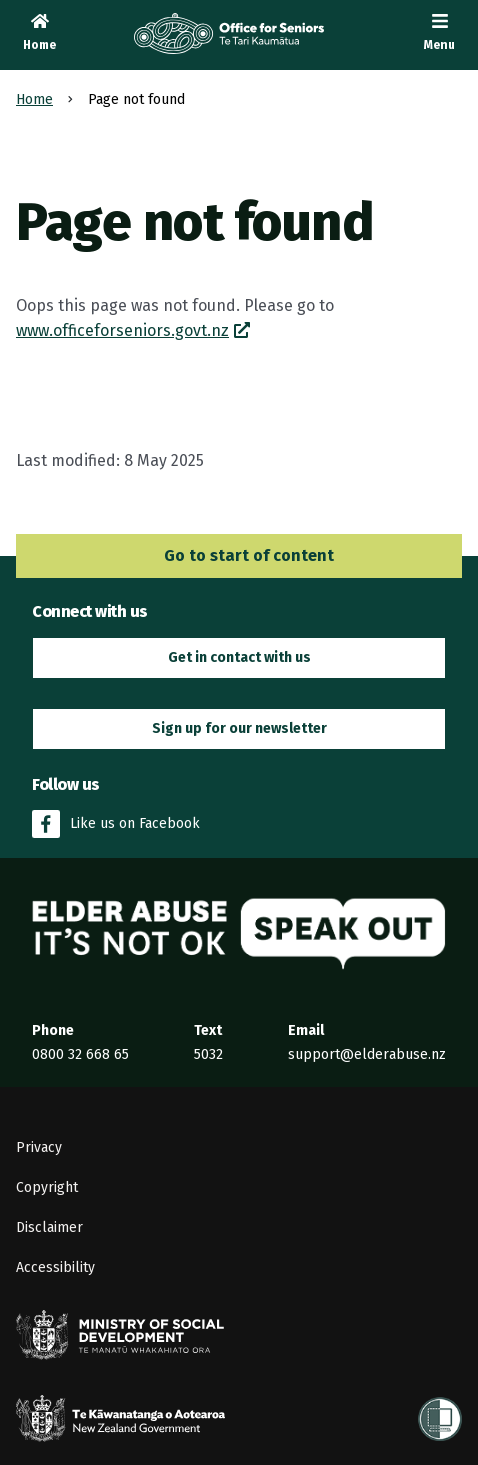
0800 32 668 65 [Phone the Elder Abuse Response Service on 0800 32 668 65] (80, 1054)
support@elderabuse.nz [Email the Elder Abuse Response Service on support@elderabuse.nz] (367, 1054)
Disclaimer (49, 1227)
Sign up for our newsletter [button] (239, 728)
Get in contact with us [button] (239, 657)
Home (34, 99)
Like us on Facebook (116, 824)
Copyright (47, 1187)
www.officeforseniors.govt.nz (122, 330)
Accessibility (55, 1267)
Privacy (39, 1147)
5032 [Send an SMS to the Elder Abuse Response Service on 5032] (208, 1054)
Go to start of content (239, 555)
